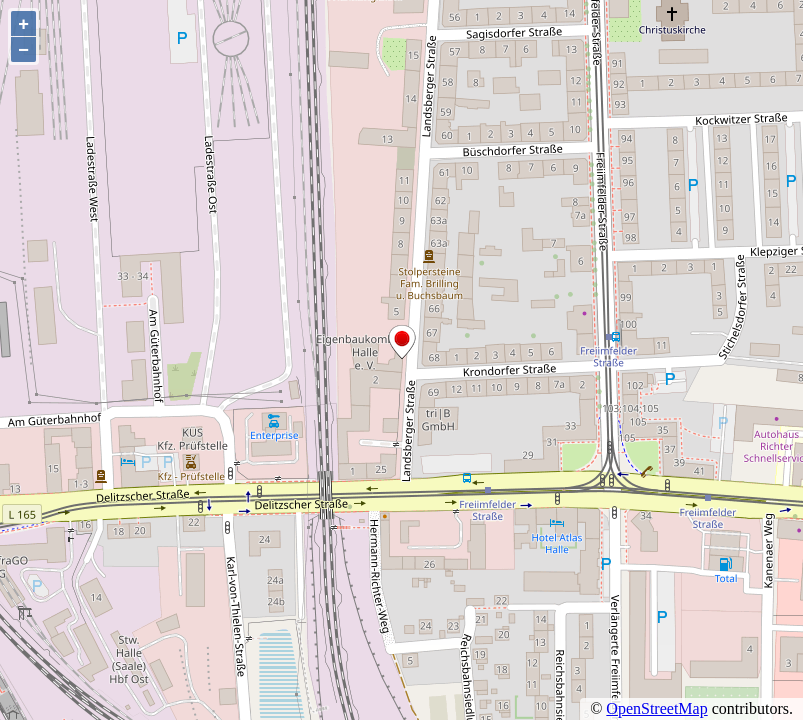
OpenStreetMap (656, 708)
